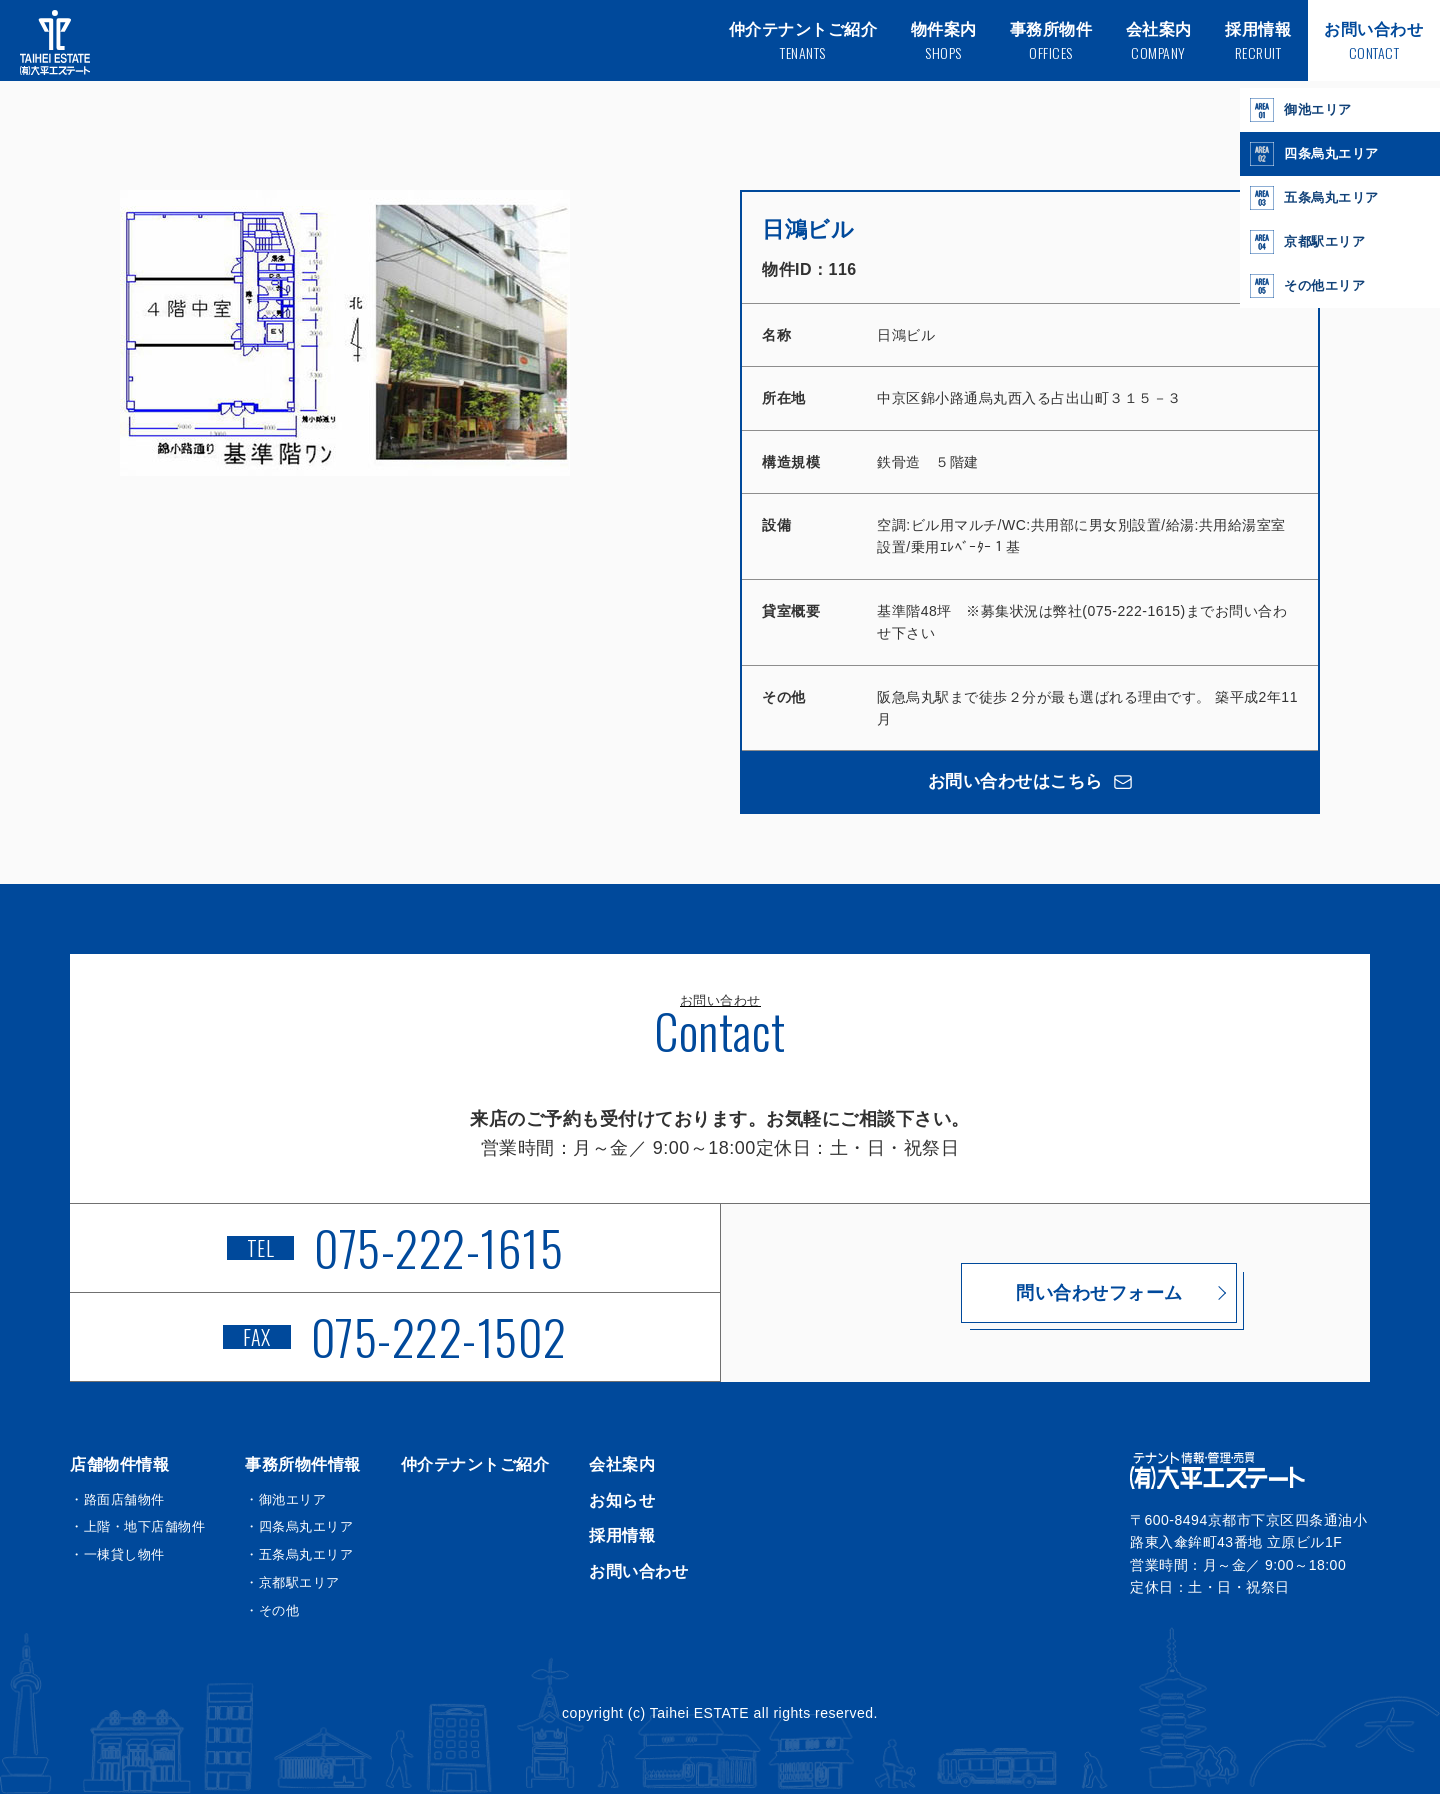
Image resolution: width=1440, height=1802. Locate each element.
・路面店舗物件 (117, 1506)
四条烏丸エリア (1318, 154)
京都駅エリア (1310, 242)
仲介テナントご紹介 (475, 1472)
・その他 (272, 1617)
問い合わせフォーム (1045, 1300)
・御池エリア (285, 1506)
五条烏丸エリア (1318, 198)
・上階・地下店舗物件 (137, 1534)
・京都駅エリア (292, 1590)
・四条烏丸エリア (299, 1534)
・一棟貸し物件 (117, 1562)
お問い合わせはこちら (1030, 785)
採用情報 (622, 1543)
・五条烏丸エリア (299, 1562)
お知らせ (622, 1507)
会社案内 (622, 1472)
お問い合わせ (638, 1578)
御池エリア (1303, 110)
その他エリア (1310, 286)
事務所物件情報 (303, 1472)
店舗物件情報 (119, 1472)
